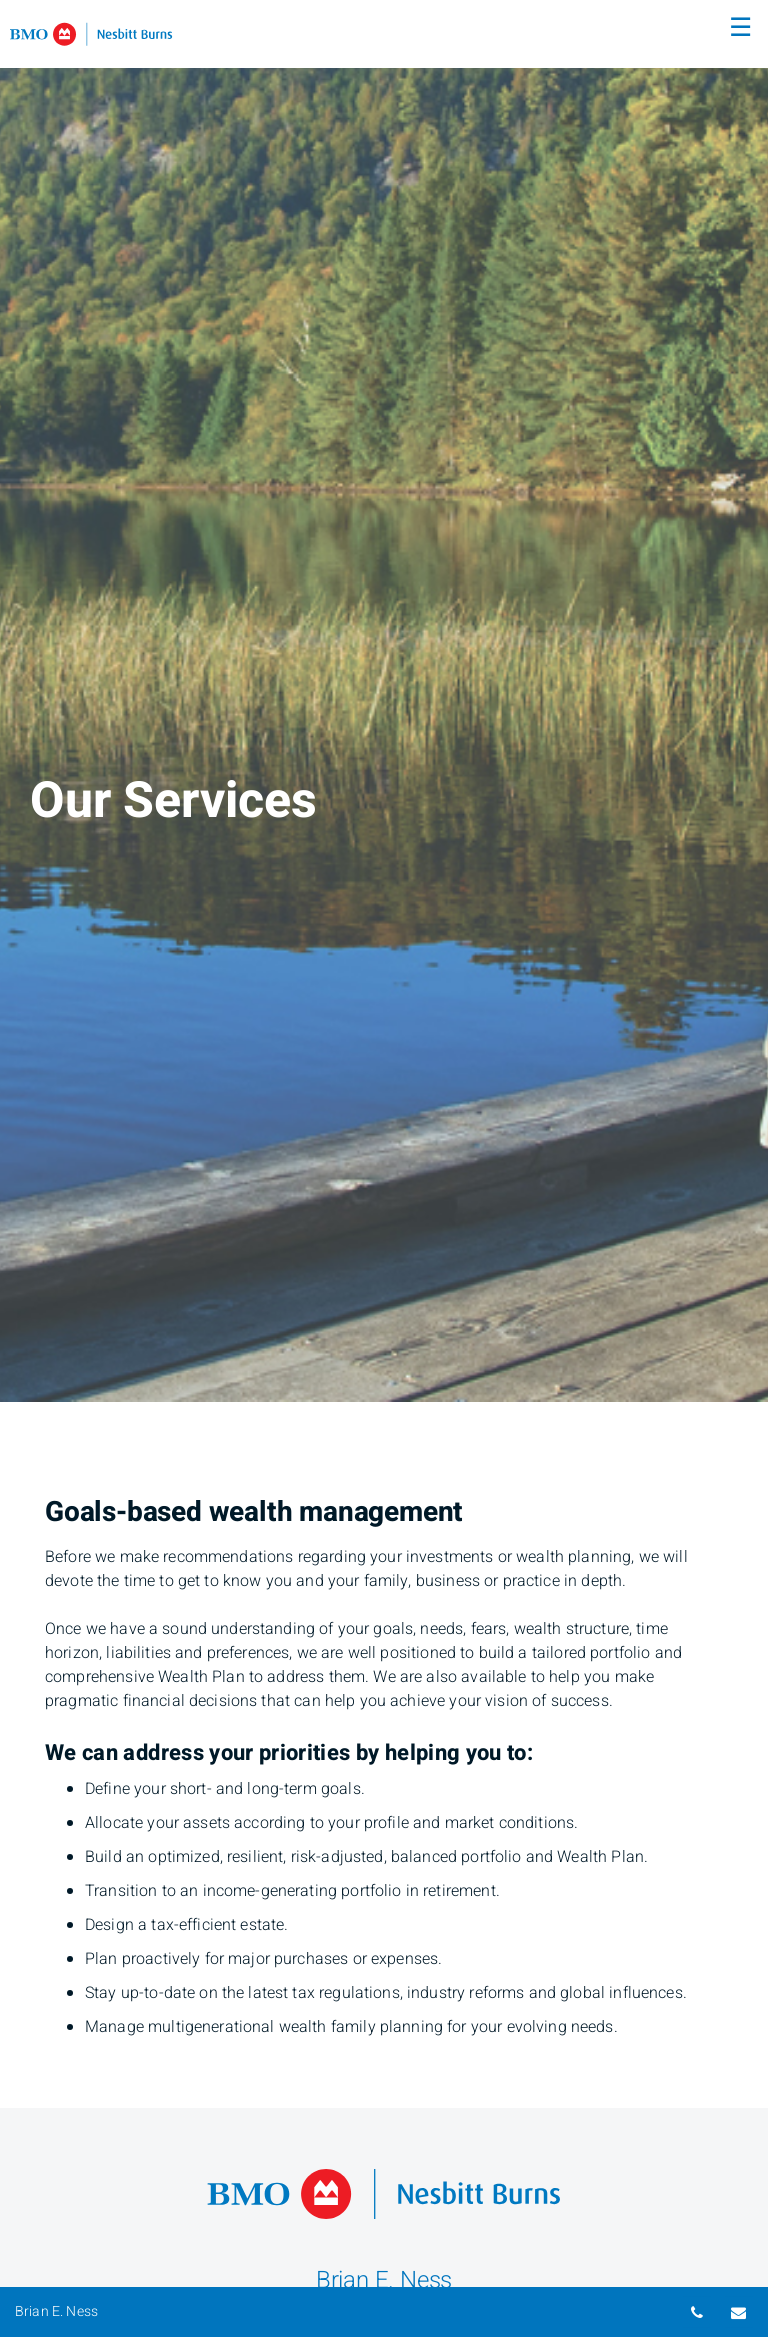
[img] (384, 701)
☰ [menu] (740, 28)
